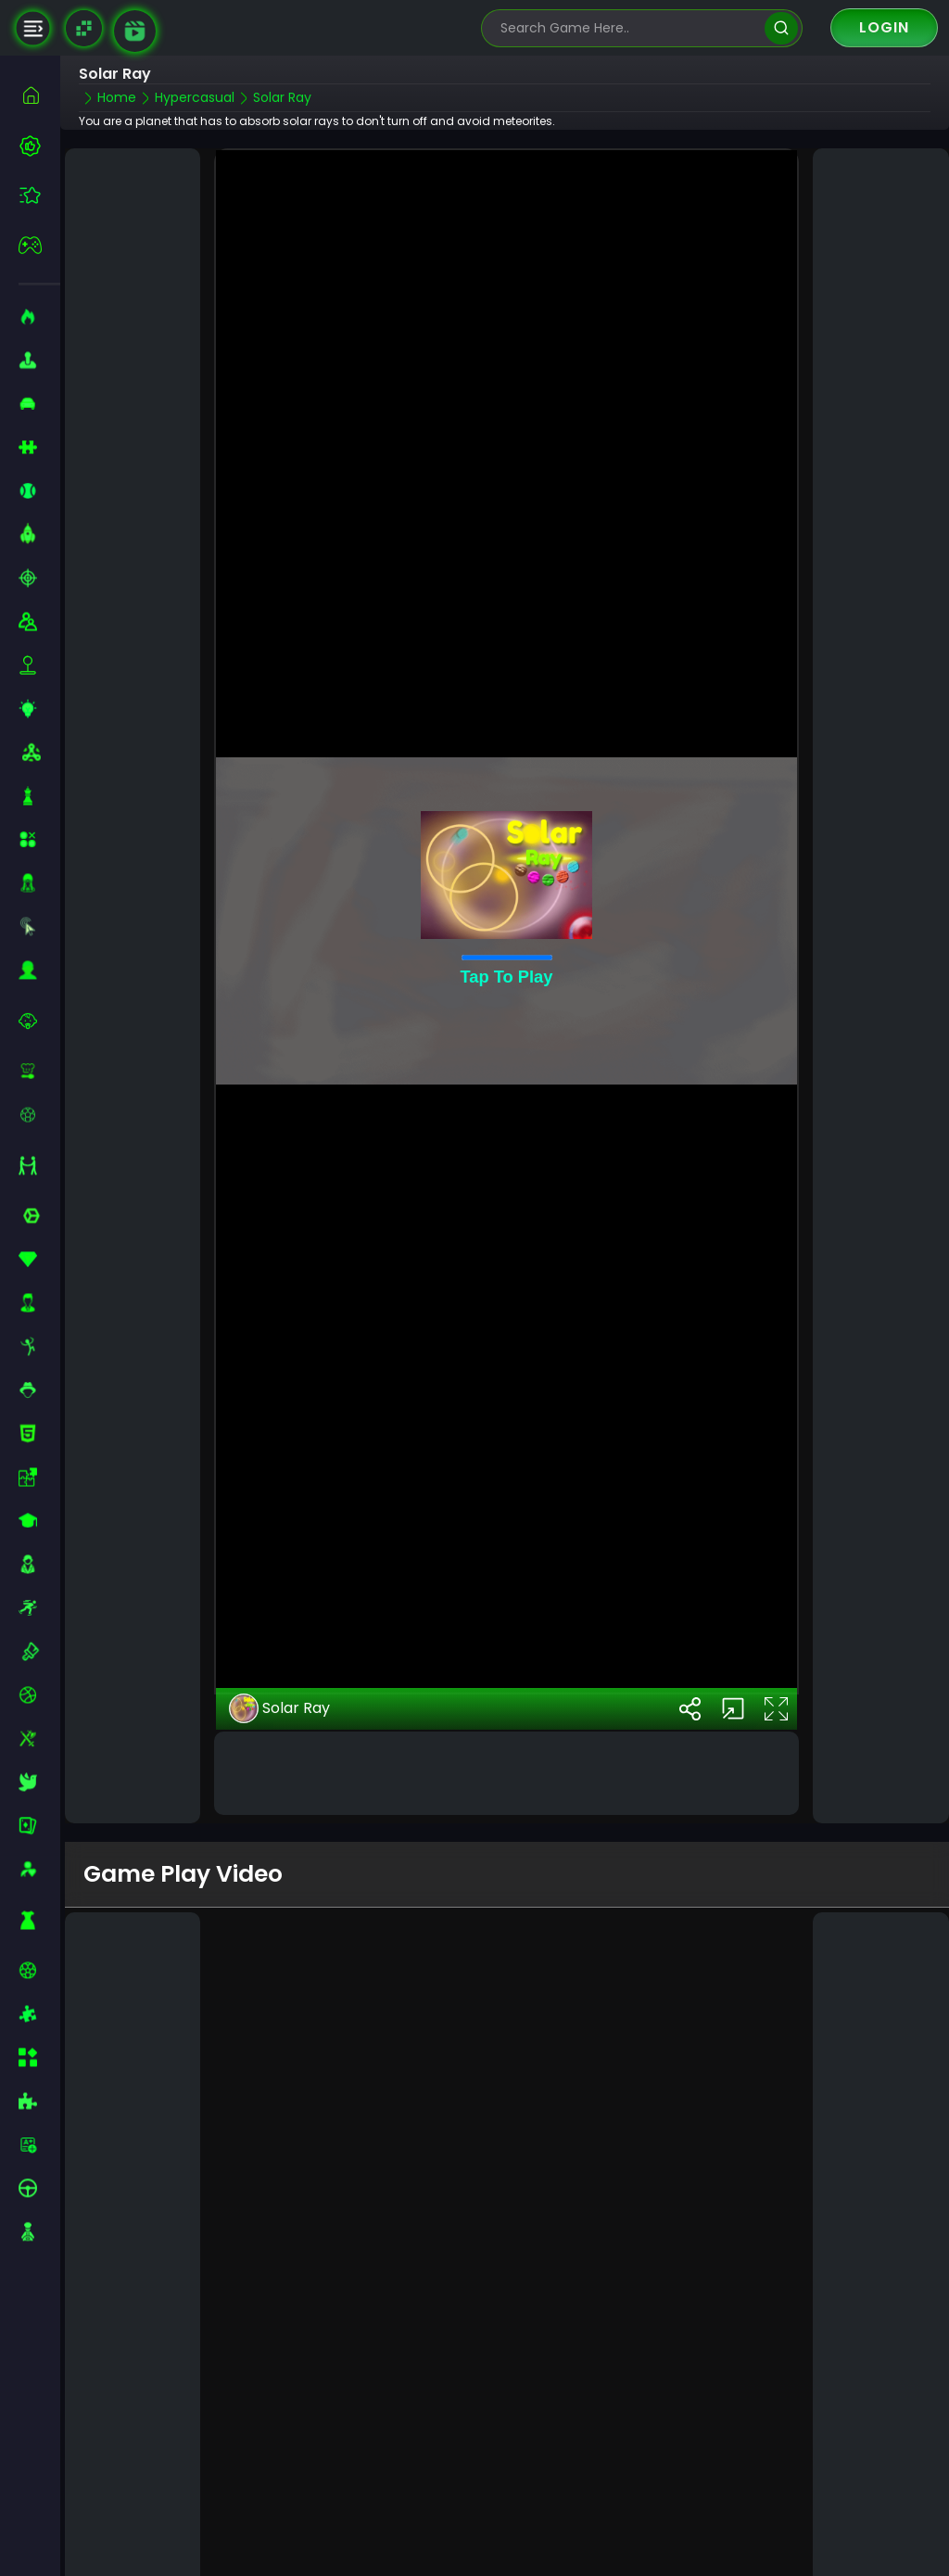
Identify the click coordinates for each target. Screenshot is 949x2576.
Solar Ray (279, 1622)
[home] (39, 95)
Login (884, 27)
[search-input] (628, 28)
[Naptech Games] (83, 28)
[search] (781, 28)
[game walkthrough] (135, 31)
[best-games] (39, 145)
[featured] (39, 195)
